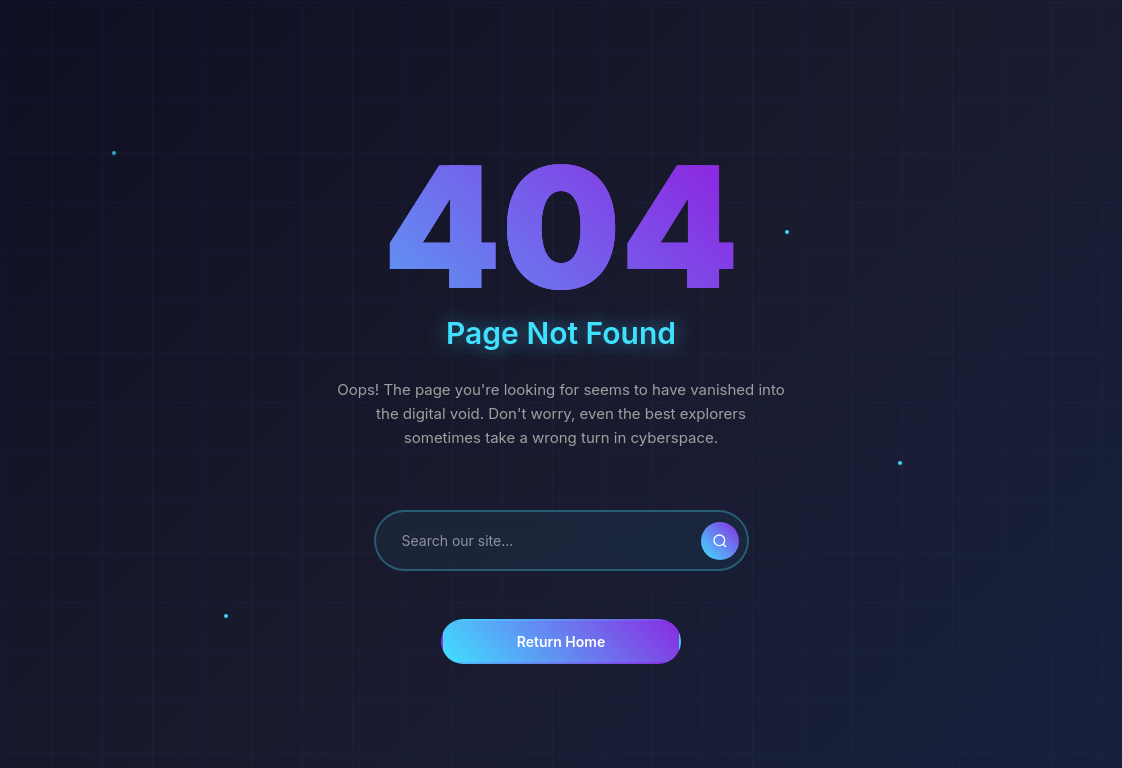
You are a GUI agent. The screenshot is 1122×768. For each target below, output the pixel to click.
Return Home (561, 641)
